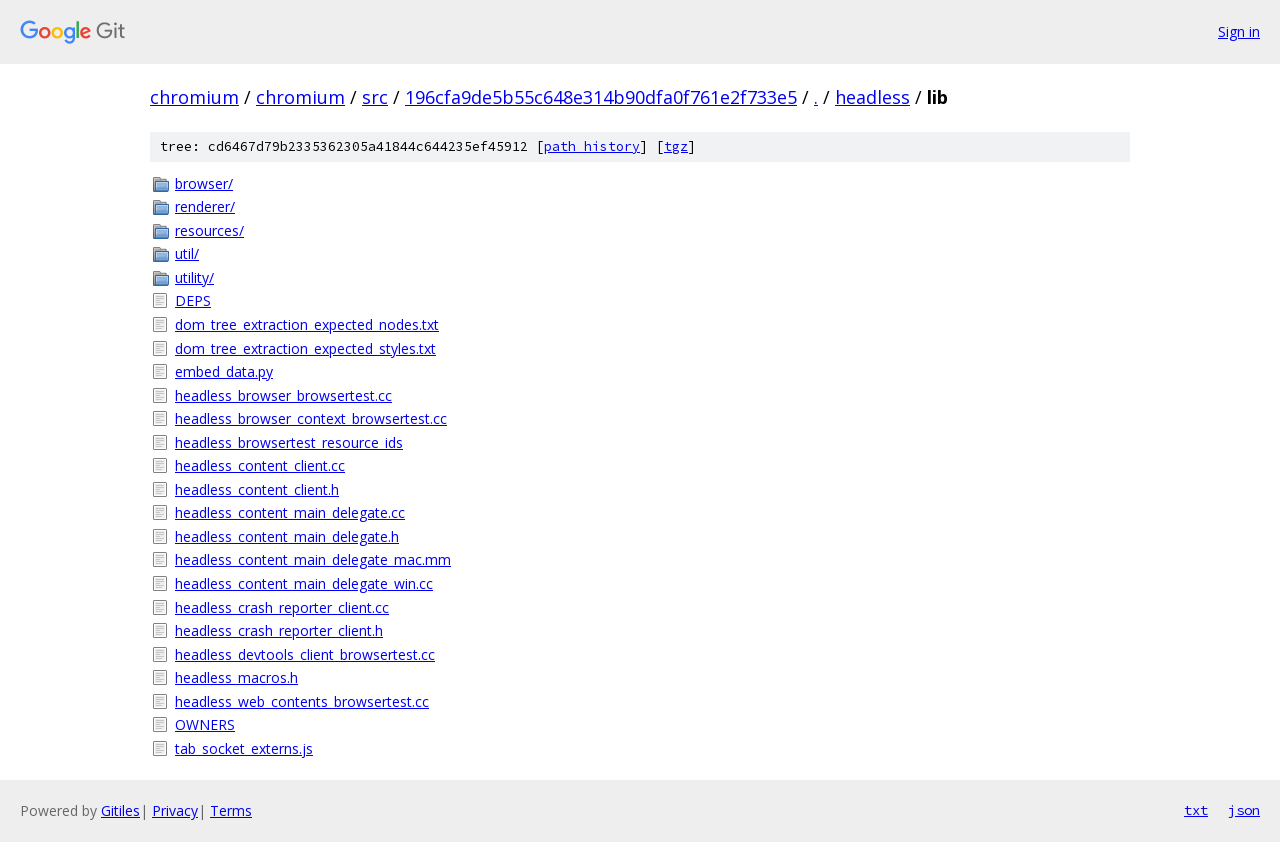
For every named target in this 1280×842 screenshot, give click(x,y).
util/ (187, 253)
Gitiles (120, 810)
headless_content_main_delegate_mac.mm (313, 559)
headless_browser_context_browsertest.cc (311, 418)
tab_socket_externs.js (244, 748)
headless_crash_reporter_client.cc (282, 607)
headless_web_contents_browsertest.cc (302, 701)
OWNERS (205, 724)
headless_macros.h (236, 677)
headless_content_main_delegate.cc (290, 512)
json (1244, 810)
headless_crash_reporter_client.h (279, 630)
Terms (231, 810)
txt (1196, 810)
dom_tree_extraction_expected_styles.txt (305, 348)
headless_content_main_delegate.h (287, 536)
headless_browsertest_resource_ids (289, 442)
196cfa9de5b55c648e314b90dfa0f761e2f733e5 (601, 97)
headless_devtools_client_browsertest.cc (305, 654)
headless (872, 97)
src (375, 97)
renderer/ (205, 206)
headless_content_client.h (257, 489)
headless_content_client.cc (260, 465)
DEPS (193, 300)
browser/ (204, 183)
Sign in (1239, 31)
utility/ (194, 277)
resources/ (209, 230)
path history (592, 146)
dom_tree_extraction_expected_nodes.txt (307, 324)
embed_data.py (224, 371)
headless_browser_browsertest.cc (283, 395)
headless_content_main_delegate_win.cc (304, 583)
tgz (676, 146)
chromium (194, 97)
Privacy (175, 810)
